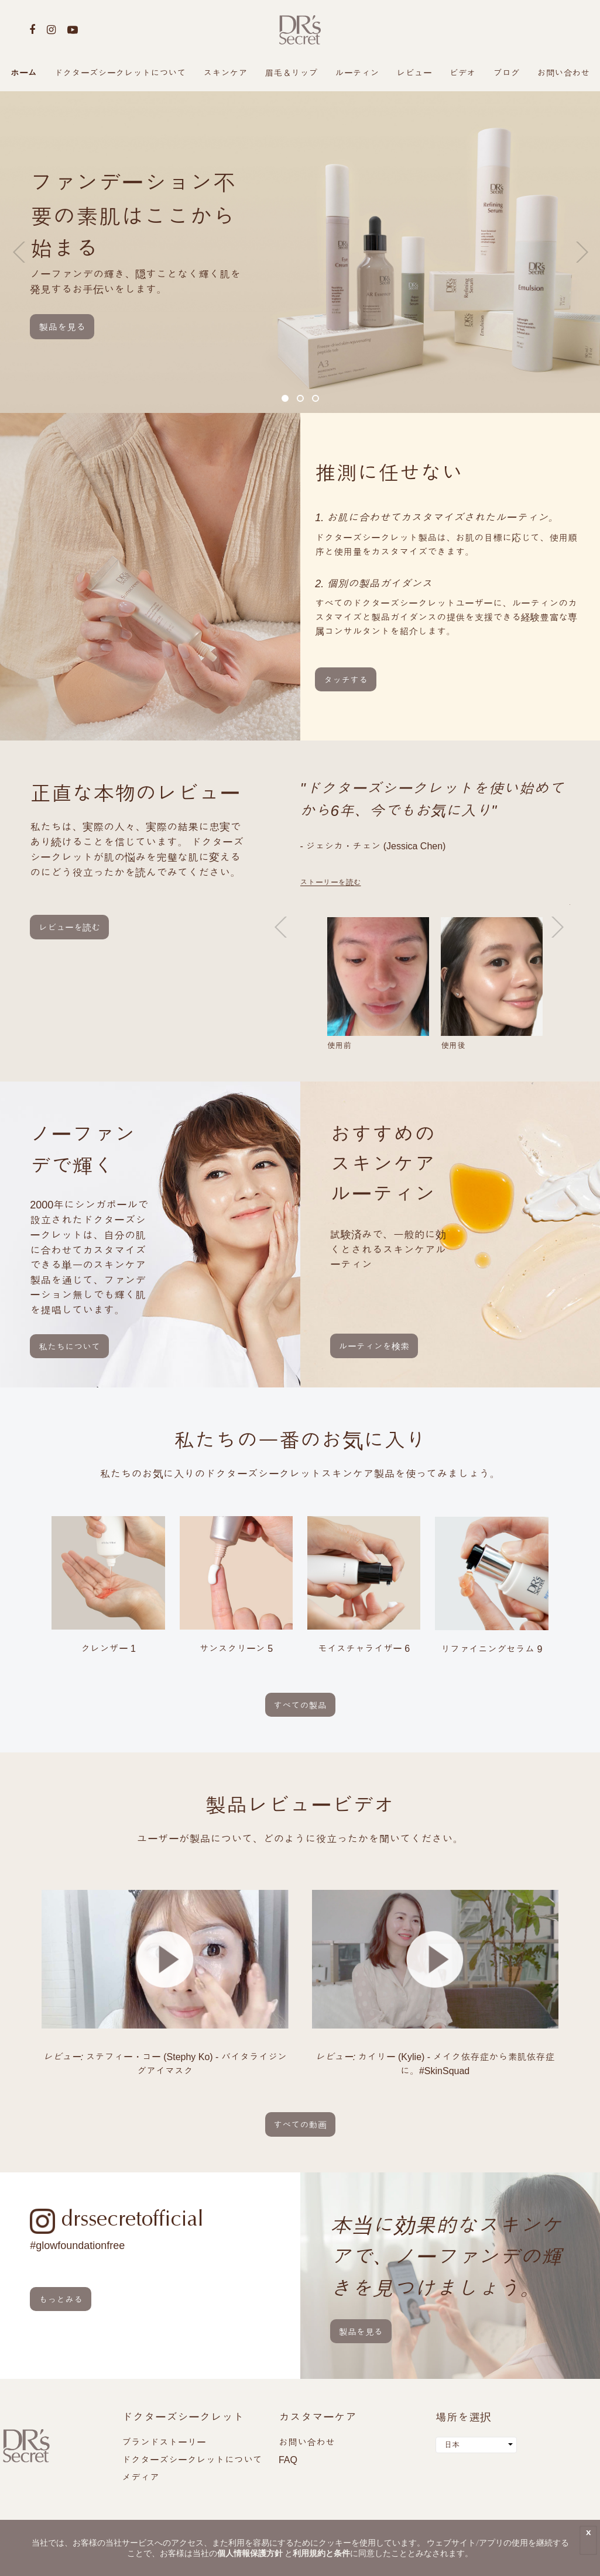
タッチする (346, 680)
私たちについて (69, 1347)
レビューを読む (69, 927)
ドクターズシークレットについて (120, 73)
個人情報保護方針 (250, 2553)
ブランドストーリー (164, 2442)
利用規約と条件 (321, 2553)
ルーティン (357, 73)
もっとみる (61, 2300)
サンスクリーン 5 (236, 1649)
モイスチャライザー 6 (364, 1649)
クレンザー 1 (108, 1649)
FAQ (288, 2460)
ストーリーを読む (330, 882)
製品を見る (62, 327)
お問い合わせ (563, 73)
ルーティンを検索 (374, 1346)
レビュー (414, 73)
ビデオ (463, 73)
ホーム (24, 73)
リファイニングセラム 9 (491, 1649)
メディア (140, 2477)
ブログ (506, 73)
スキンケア (226, 73)
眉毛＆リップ (291, 73)
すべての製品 (300, 1705)
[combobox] (476, 2445)
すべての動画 (300, 2125)
